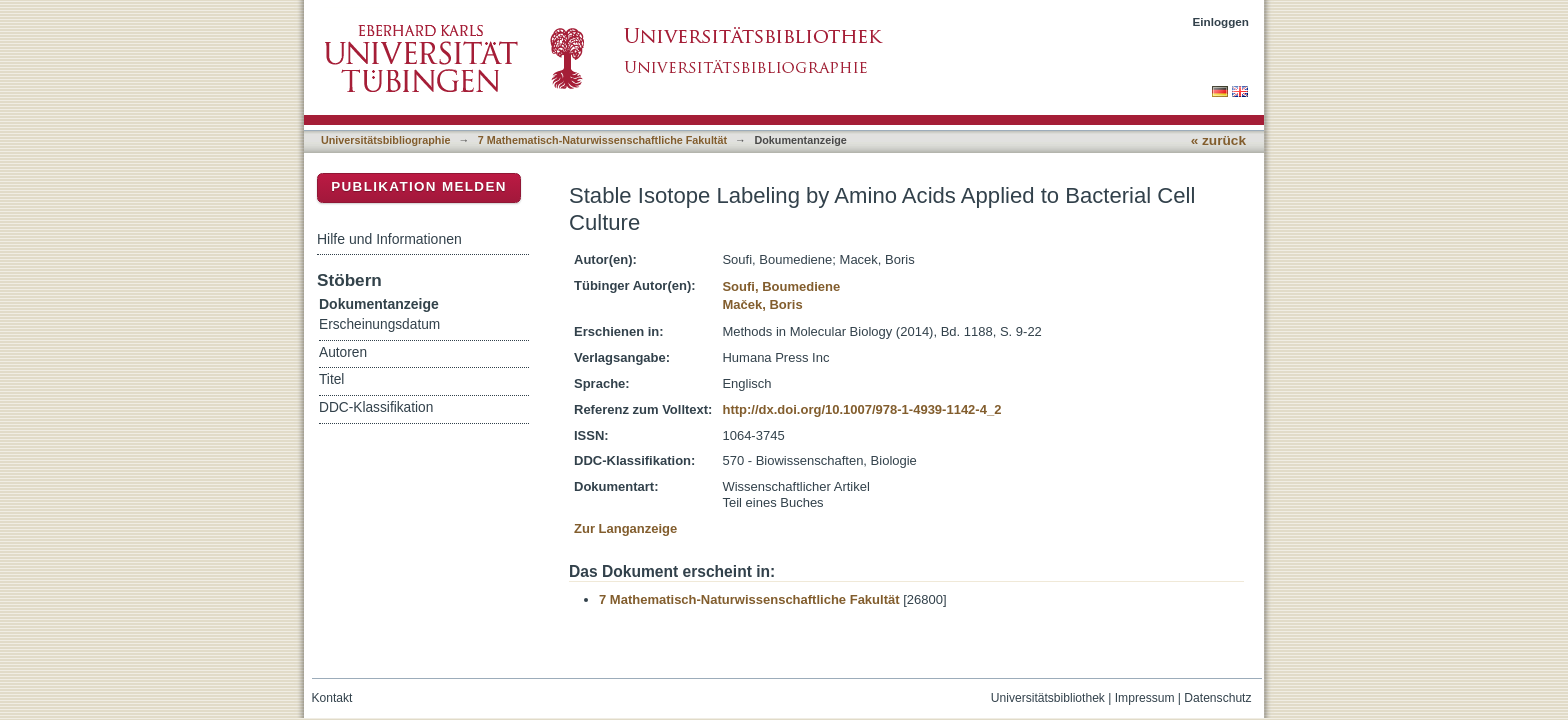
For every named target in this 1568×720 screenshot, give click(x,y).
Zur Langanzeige (625, 528)
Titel (331, 379)
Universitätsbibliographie (385, 140)
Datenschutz (1217, 698)
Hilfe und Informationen (389, 239)
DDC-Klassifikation (376, 407)
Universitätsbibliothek (1048, 698)
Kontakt (332, 698)
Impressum (1145, 698)
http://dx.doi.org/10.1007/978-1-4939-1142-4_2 (861, 409)
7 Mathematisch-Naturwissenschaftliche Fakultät (602, 140)
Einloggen (1221, 21)
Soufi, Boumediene (781, 286)
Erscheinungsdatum (379, 324)
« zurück (1218, 140)
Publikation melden (419, 186)
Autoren (343, 352)
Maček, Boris (762, 304)
